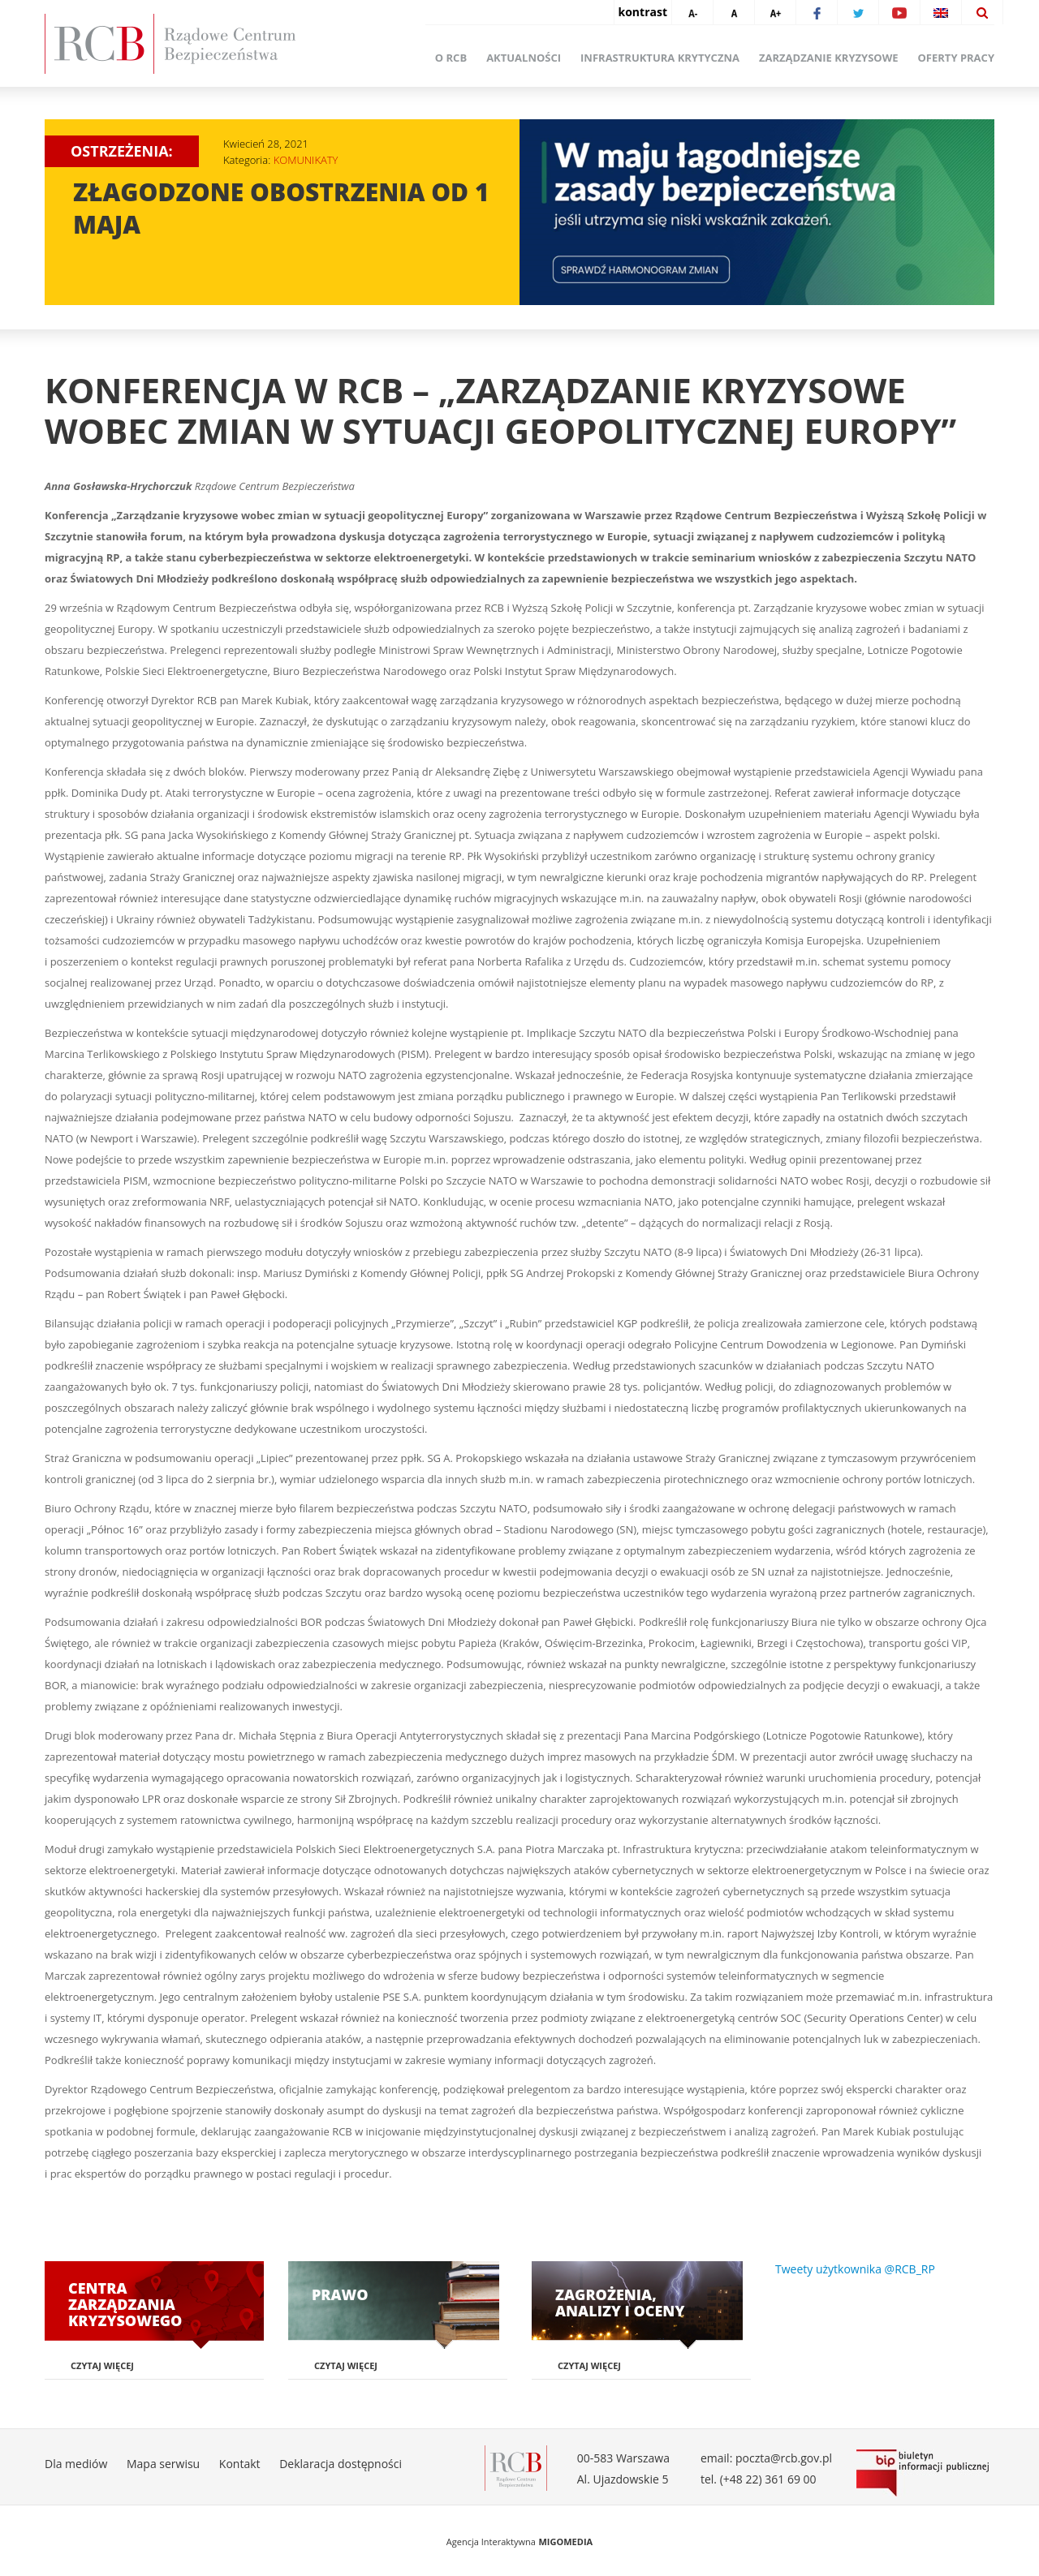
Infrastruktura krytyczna (659, 57)
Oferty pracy (956, 57)
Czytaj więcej (102, 2365)
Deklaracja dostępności (340, 2463)
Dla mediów (76, 2463)
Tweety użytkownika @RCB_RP (855, 2269)
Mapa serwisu (163, 2463)
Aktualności (523, 57)
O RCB (451, 57)
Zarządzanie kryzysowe (829, 57)
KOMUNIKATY (306, 160)
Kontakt (240, 2463)
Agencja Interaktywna (491, 2541)
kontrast (643, 11)
